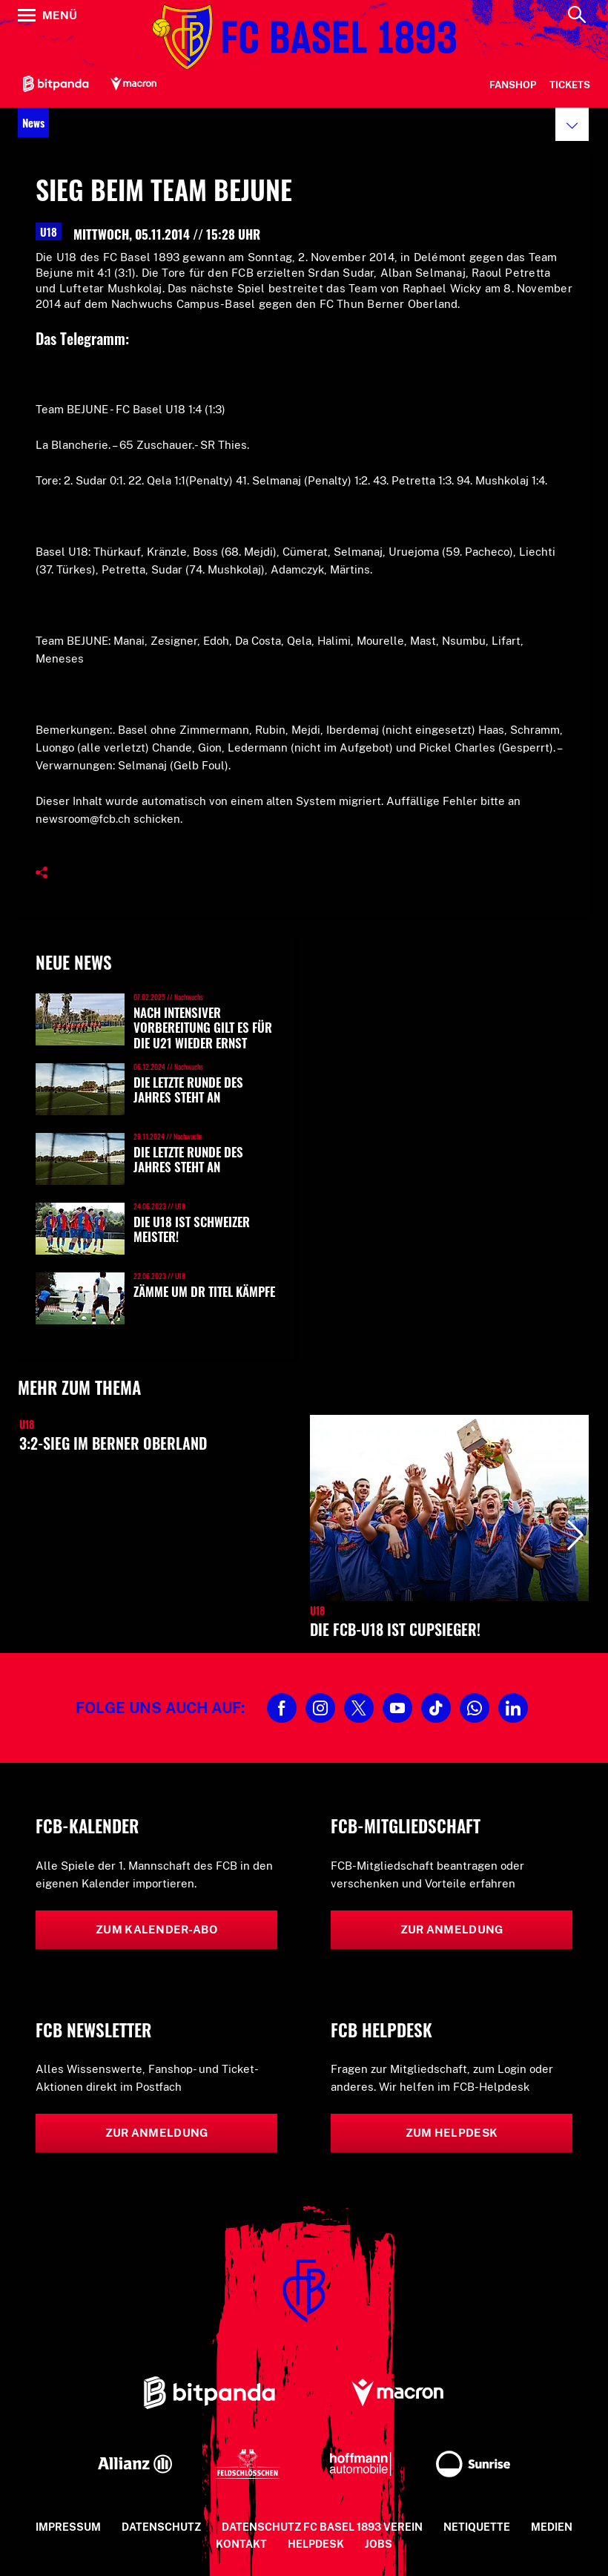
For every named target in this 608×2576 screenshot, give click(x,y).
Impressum (68, 2527)
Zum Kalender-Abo (156, 1929)
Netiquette (476, 2527)
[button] (572, 124)
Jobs (378, 2544)
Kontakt (241, 2544)
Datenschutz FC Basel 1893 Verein (322, 2527)
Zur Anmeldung (451, 1929)
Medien (551, 2527)
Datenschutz (161, 2527)
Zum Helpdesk (452, 2132)
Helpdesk (316, 2544)
